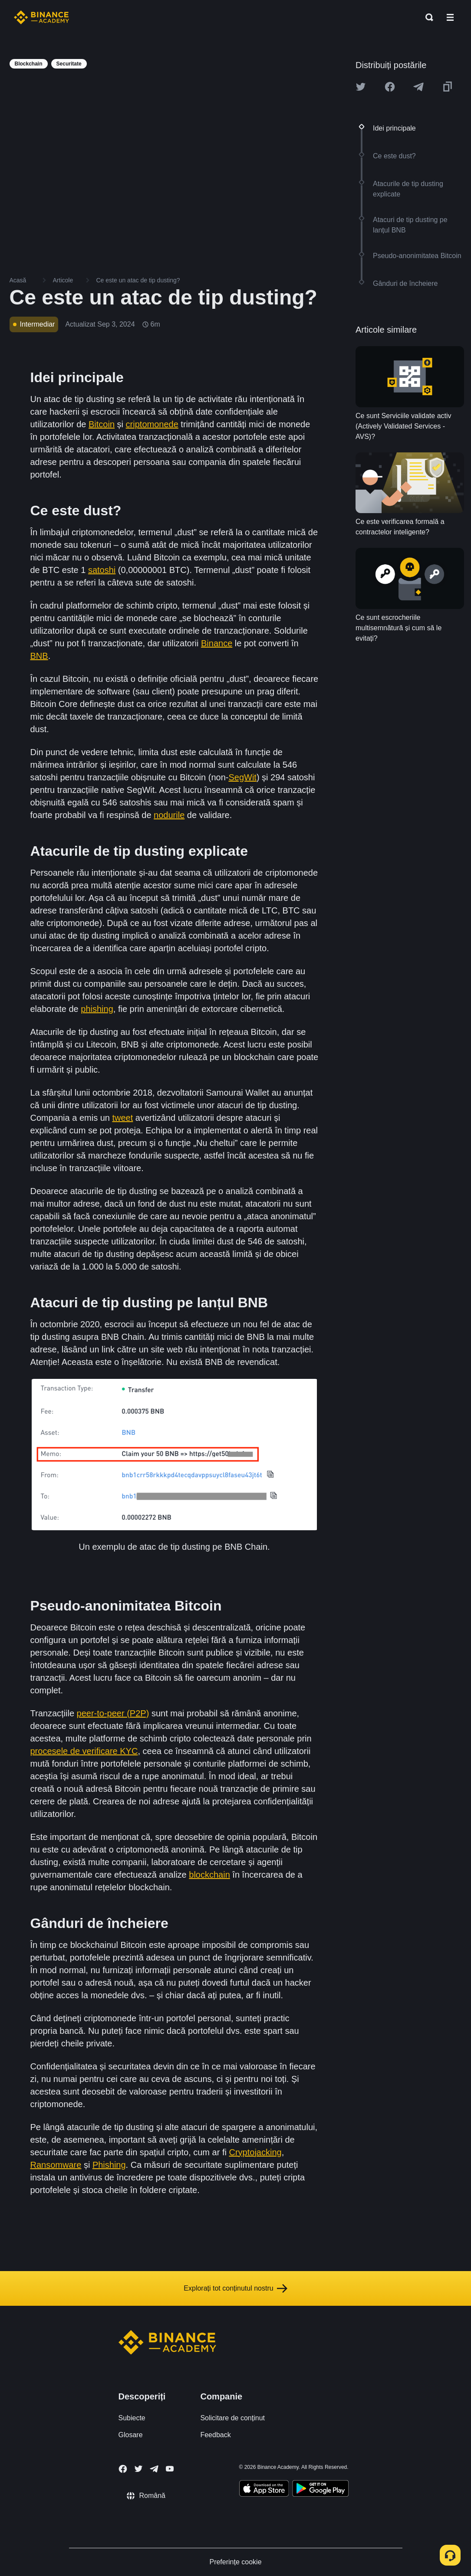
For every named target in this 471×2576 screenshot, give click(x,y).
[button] (450, 17)
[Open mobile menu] (450, 17)
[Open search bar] (427, 17)
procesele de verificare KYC (84, 1751)
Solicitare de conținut (232, 2418)
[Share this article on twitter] (361, 87)
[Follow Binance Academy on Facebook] (123, 2469)
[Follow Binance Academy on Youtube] (169, 2468)
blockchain (209, 1874)
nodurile (169, 815)
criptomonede (152, 424)
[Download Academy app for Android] (320, 2489)
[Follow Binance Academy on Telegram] (154, 2469)
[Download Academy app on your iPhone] (264, 2489)
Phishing (109, 2165)
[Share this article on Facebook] (390, 87)
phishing (97, 1009)
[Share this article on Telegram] (418, 87)
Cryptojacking (255, 2152)
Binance (216, 643)
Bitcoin (102, 424)
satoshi (101, 570)
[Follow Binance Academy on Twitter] (138, 2468)
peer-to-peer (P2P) (113, 1713)
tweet (122, 1118)
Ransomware (56, 2165)
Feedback (215, 2435)
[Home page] (41, 17)
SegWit (242, 777)
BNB (39, 656)
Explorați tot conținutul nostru (235, 2288)
